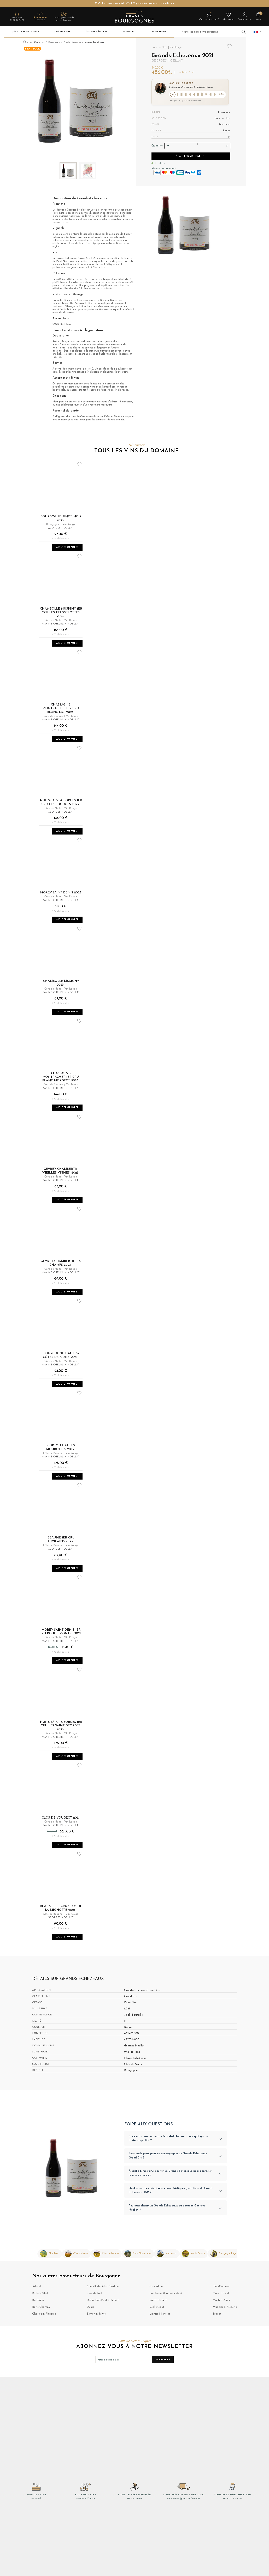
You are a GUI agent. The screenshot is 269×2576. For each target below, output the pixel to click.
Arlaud (36, 2287)
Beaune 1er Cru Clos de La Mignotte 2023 (61, 1908)
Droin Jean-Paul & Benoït (103, 2301)
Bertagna (38, 2301)
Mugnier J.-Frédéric (225, 2308)
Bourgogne (112, 213)
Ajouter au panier (191, 156)
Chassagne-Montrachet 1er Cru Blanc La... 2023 (60, 708)
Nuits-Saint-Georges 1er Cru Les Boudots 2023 (61, 802)
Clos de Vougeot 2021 (61, 1817)
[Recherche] (213, 31)
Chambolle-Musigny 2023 (61, 983)
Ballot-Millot (40, 2294)
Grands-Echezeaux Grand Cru (73, 258)
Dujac (90, 2308)
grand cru (61, 384)
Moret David (221, 2294)
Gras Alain (156, 2287)
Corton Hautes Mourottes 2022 (60, 1447)
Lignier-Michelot (159, 2315)
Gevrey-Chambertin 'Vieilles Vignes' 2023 (60, 1171)
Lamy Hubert (158, 2301)
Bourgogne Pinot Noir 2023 (61, 518)
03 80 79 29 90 (17, 20)
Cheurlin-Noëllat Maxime (103, 2287)
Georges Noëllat (167, 60)
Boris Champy (41, 2308)
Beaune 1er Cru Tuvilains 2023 (61, 1539)
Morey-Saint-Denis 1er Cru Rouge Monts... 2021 (60, 1631)
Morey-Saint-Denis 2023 (60, 892)
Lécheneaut (156, 2308)
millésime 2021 (64, 279)
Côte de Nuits (71, 234)
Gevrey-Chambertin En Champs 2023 (61, 1263)
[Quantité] (197, 145)
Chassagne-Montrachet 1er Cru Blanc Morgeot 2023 (60, 1077)
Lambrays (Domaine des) (165, 2294)
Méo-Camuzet (222, 2287)
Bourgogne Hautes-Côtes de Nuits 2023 (61, 1355)
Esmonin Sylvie (96, 2315)
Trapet (217, 2315)
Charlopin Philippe (44, 2315)
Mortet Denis (221, 2301)
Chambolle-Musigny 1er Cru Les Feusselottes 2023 (61, 613)
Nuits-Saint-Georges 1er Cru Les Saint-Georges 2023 (61, 1726)
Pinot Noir (84, 243)
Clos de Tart (94, 2294)
